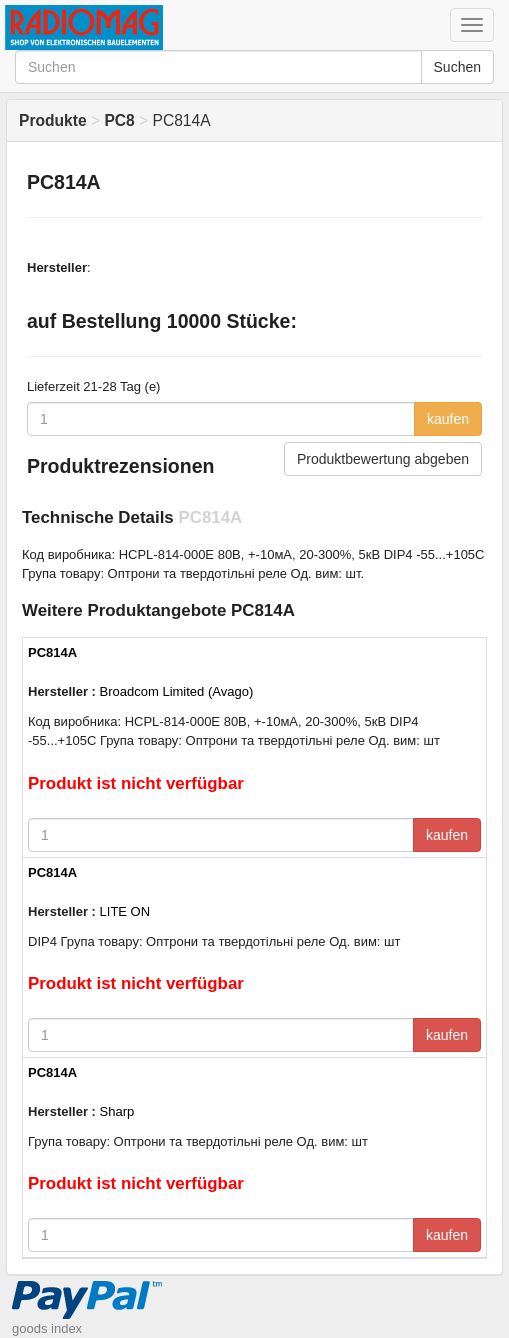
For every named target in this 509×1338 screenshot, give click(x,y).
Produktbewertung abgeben (383, 459)
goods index (47, 1328)
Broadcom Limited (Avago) (177, 691)
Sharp (117, 1111)
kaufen (448, 419)
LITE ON (125, 911)
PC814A (52, 652)
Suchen (457, 67)
